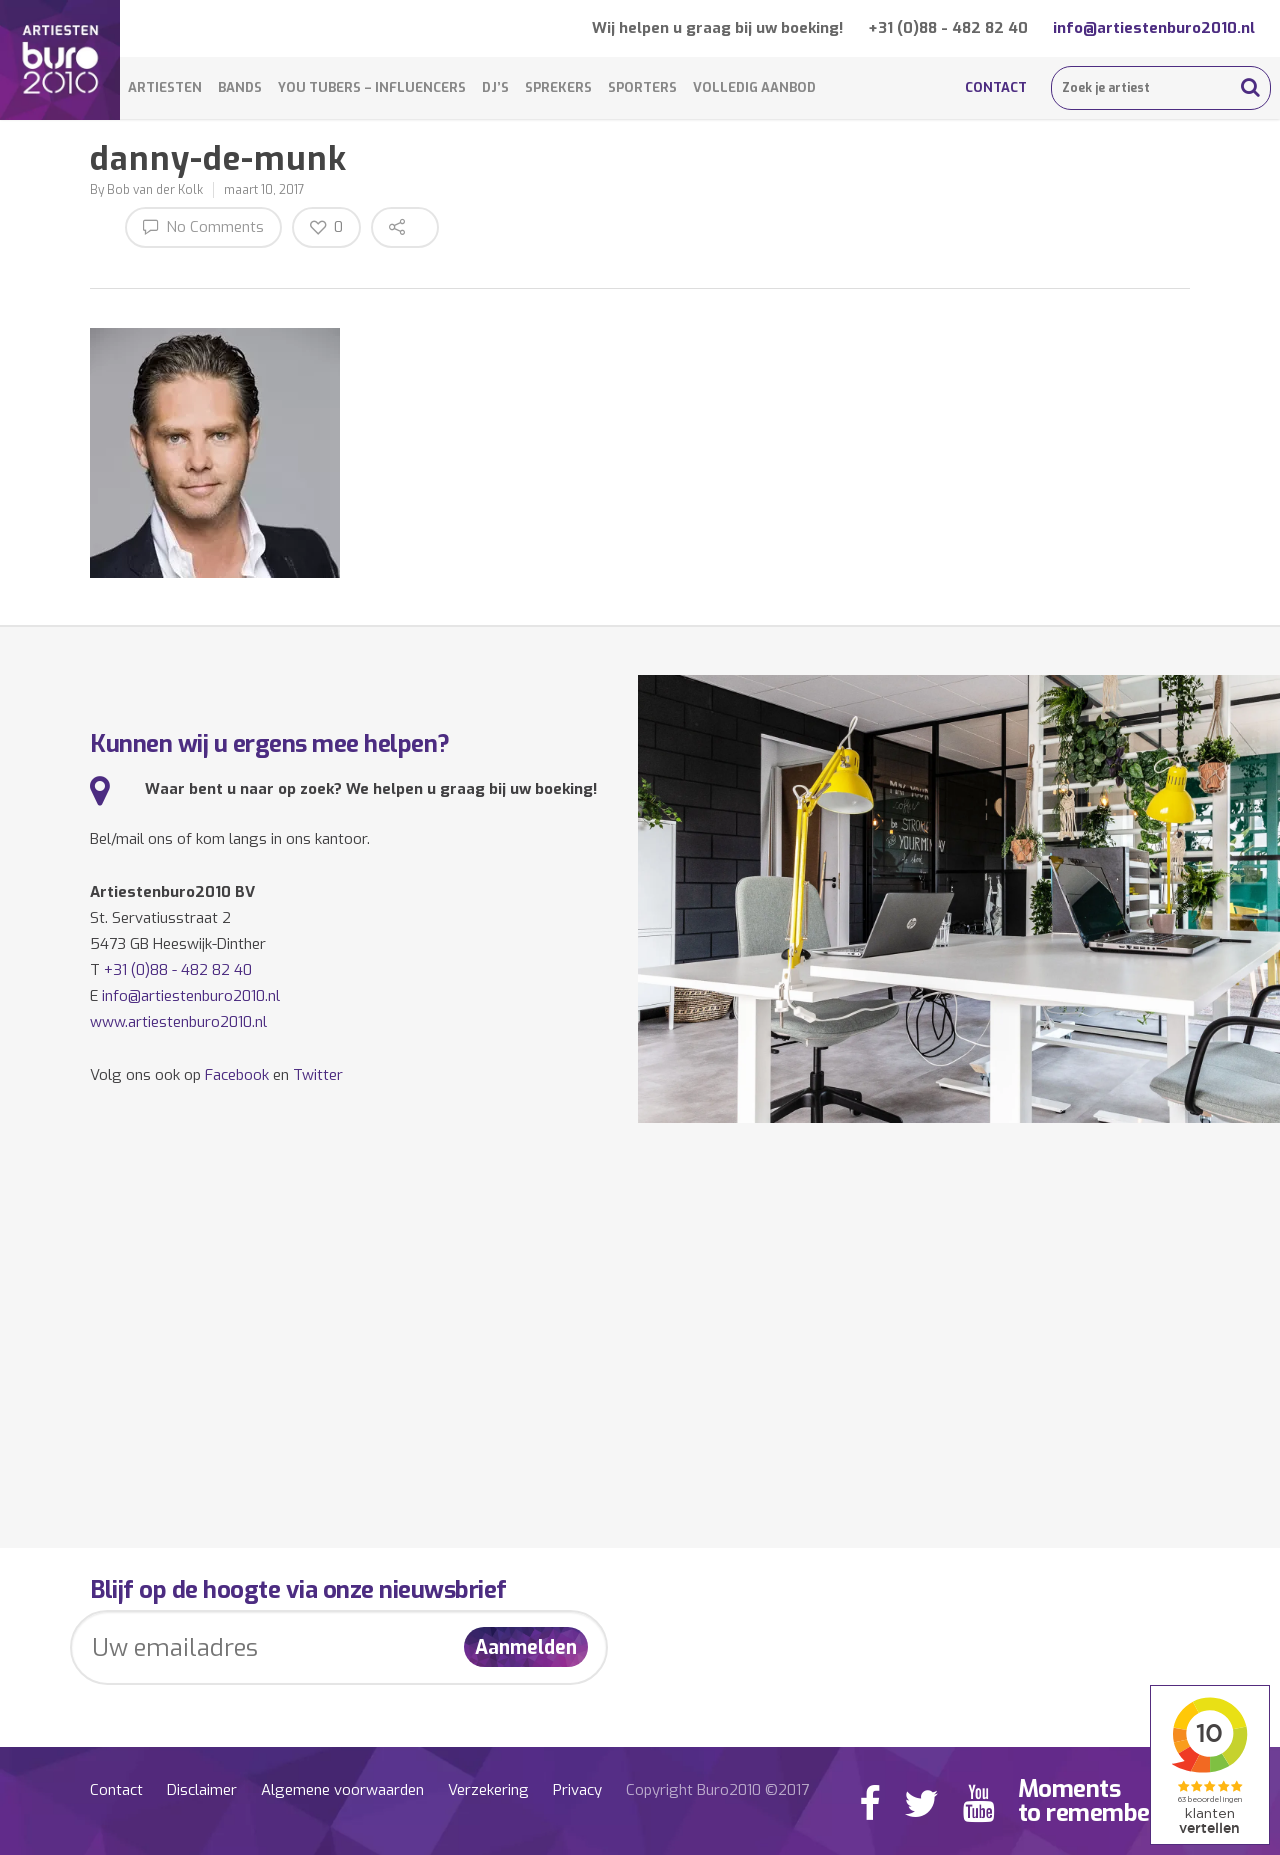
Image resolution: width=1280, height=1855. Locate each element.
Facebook (237, 1075)
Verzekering (488, 1790)
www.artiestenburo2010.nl (178, 1022)
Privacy (577, 1790)
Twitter (318, 1075)
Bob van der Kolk (155, 190)
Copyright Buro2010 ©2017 (717, 1790)
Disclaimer (202, 1790)
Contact (996, 87)
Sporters (642, 87)
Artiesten (165, 87)
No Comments (203, 226)
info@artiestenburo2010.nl (1154, 28)
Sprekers (558, 87)
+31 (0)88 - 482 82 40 (948, 28)
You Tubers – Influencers (372, 87)
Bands (240, 87)
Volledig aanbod (754, 87)
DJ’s (495, 87)
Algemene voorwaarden (342, 1790)
